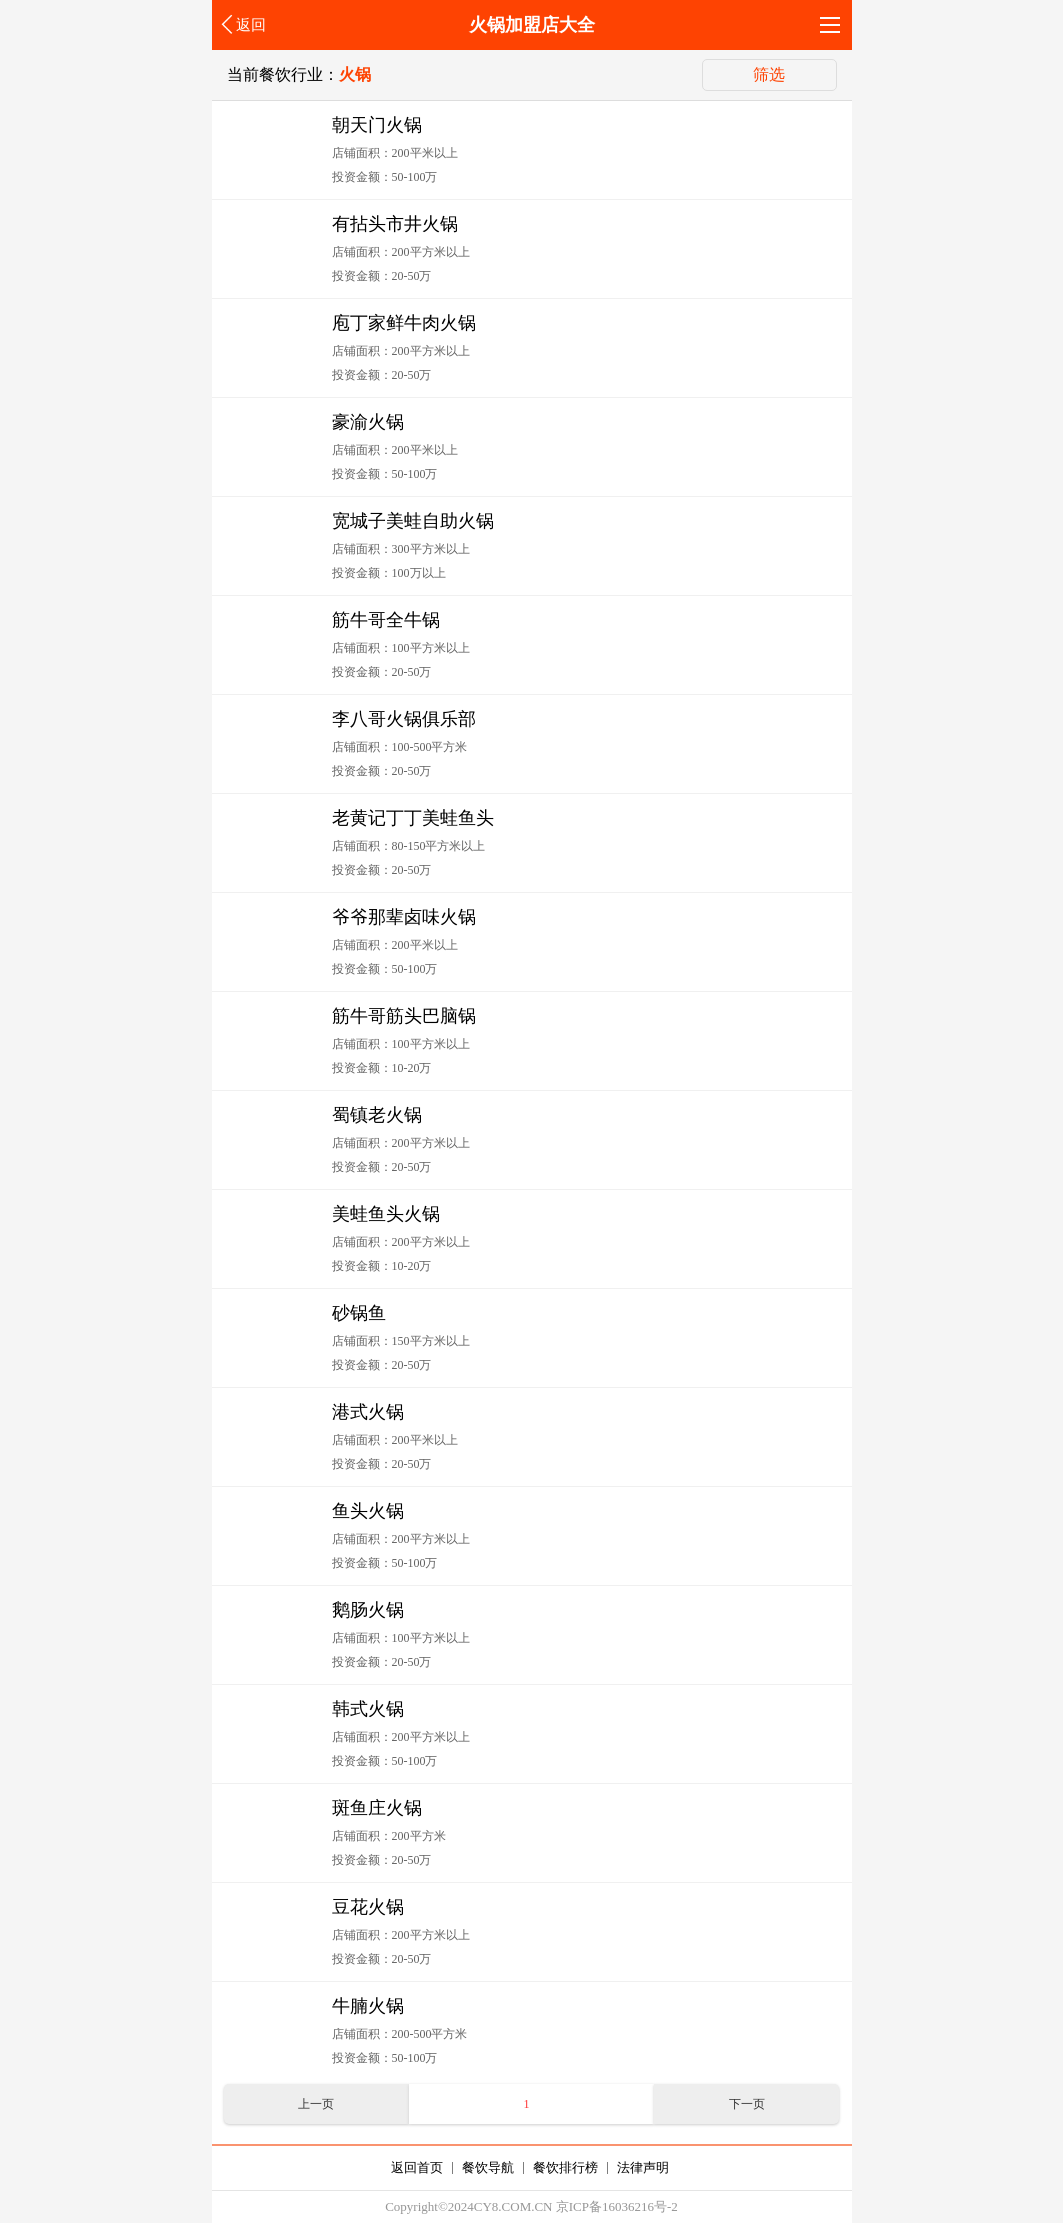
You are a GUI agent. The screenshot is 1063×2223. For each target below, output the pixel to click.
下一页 (747, 2104)
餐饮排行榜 (565, 2167)
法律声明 (643, 2167)
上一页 (316, 2104)
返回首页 (417, 2167)
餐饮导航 (488, 2167)
